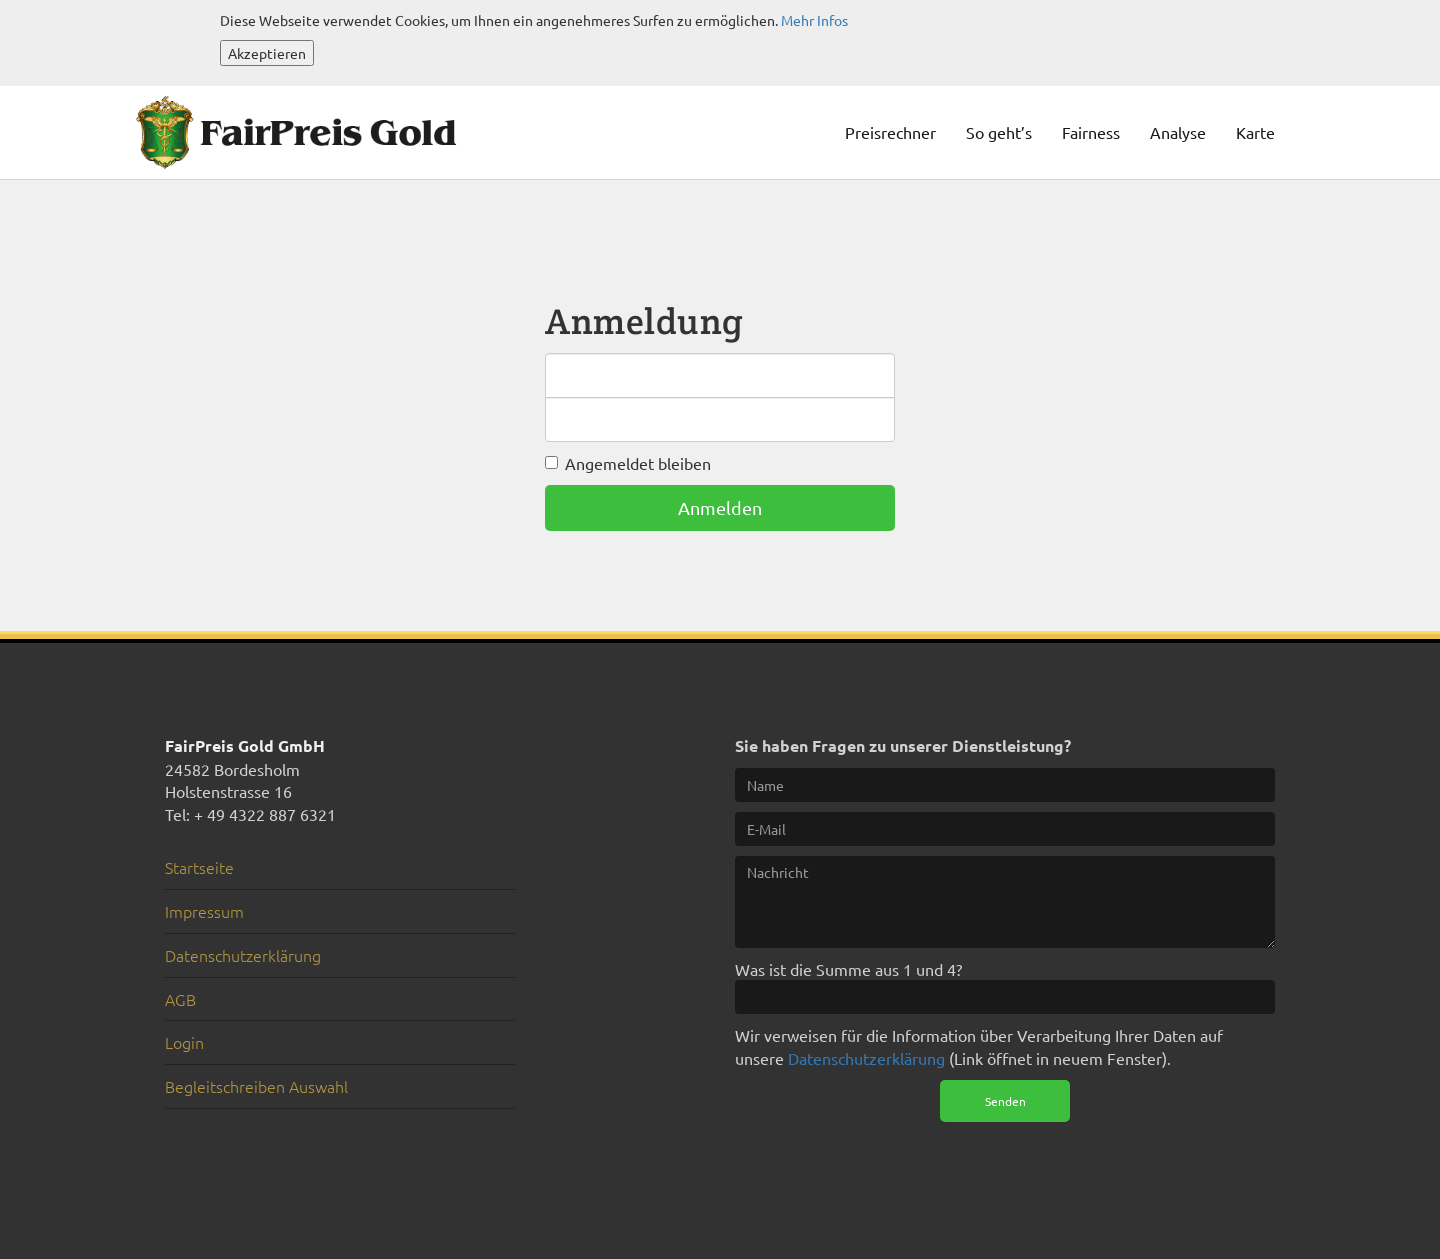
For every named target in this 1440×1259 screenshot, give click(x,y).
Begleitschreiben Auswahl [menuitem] (256, 1086)
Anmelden (720, 507)
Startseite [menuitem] (199, 867)
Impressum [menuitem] (204, 911)
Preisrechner (890, 132)
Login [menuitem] (184, 1042)
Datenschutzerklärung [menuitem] (243, 955)
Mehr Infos (814, 20)
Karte (1255, 132)
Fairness (1091, 132)
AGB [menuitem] (180, 999)
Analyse (1178, 132)
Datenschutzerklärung (866, 1058)
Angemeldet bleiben (638, 463)
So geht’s (999, 132)
